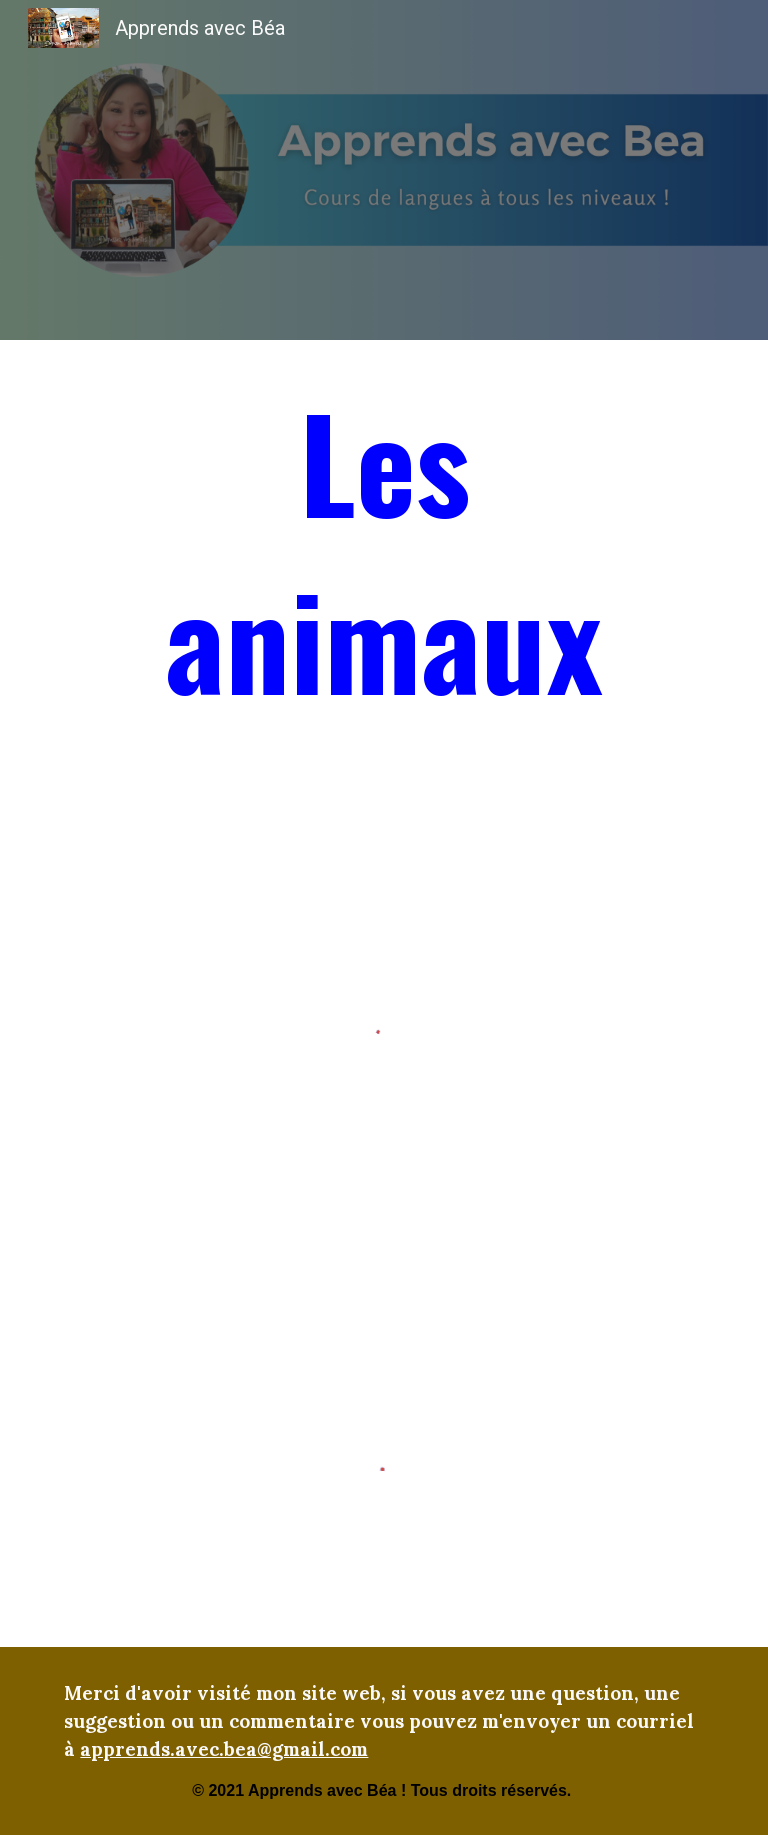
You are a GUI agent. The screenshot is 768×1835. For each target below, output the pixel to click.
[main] (383, 557)
